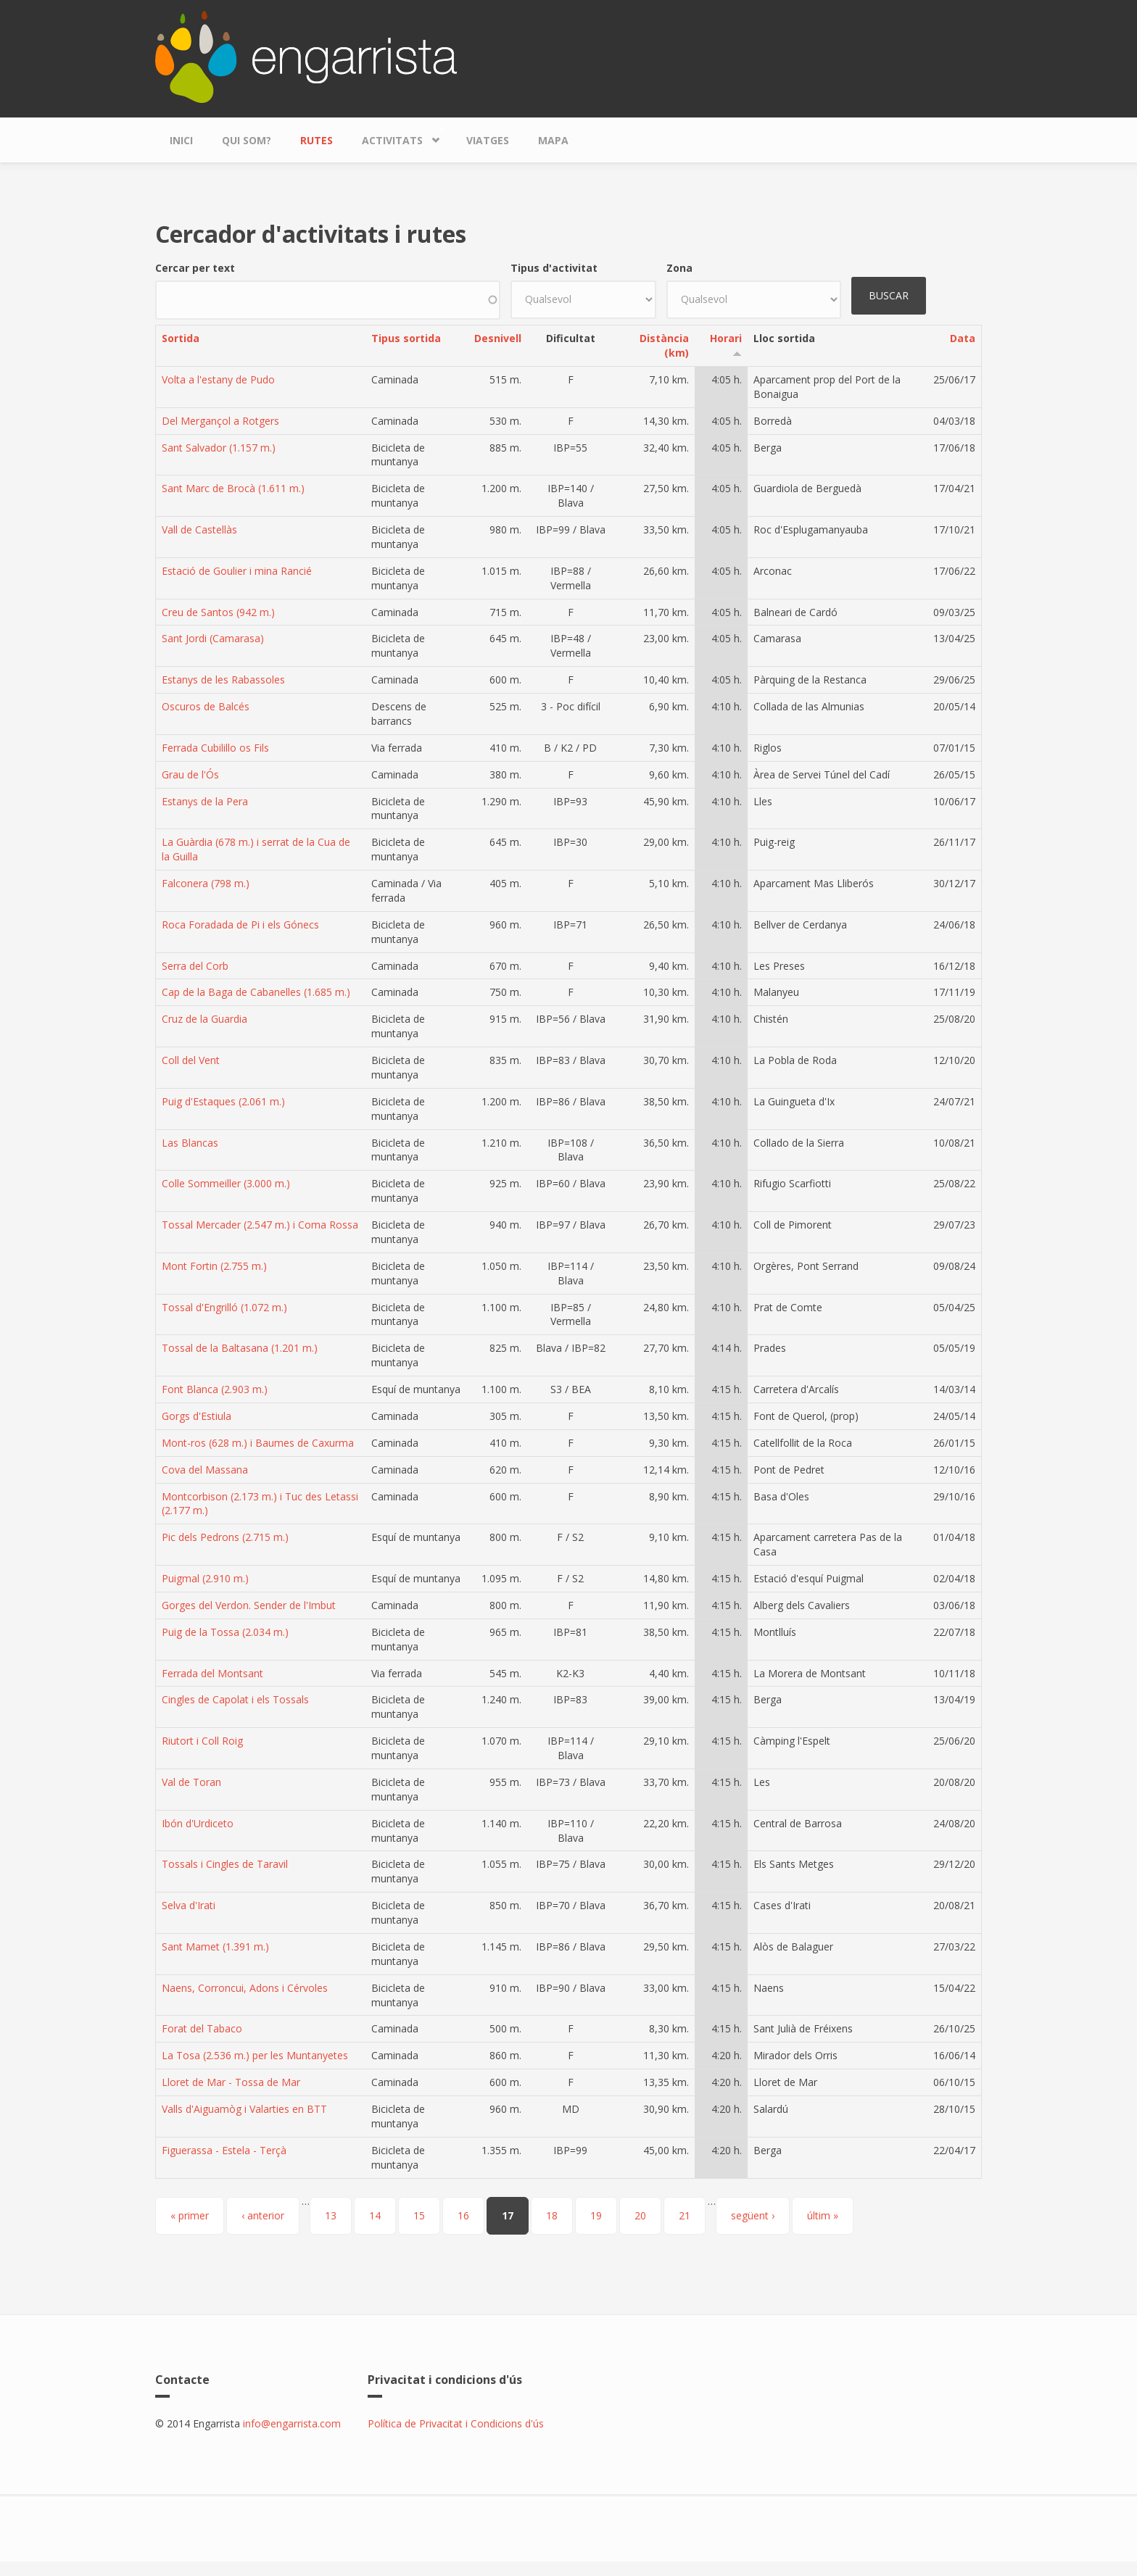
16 (463, 2215)
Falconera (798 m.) (205, 883)
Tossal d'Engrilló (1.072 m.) (224, 1307)
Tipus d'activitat (554, 268)
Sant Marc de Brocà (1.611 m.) (233, 488)
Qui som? (246, 140)
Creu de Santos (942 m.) (218, 612)
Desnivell (497, 338)
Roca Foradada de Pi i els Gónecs (240, 924)
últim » (822, 2215)
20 (640, 2215)
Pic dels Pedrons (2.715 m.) (225, 1537)
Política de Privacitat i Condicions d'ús (456, 2423)
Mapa (553, 140)
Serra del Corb (195, 966)
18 (552, 2215)
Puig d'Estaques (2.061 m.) (223, 1101)
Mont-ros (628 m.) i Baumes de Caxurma (258, 1443)
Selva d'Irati (188, 1905)
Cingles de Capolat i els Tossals (235, 1699)
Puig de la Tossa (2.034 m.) (225, 1632)
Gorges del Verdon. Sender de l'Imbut (249, 1605)
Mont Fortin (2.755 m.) (214, 1266)
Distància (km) (664, 345)
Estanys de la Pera (205, 801)
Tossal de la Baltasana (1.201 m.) (240, 1348)
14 (375, 2215)
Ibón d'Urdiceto (197, 1823)
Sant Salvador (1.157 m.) (219, 447)
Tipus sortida (406, 338)
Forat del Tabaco (202, 2028)
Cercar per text (195, 268)
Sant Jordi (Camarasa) (213, 638)
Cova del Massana (205, 1469)
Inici (181, 140)
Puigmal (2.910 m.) (205, 1578)
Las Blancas (190, 1143)
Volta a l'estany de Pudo (218, 379)
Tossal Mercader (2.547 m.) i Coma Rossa (260, 1224)
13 (330, 2215)
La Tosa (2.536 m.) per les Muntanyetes (255, 2055)
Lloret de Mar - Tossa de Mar (231, 2082)
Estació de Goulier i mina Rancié (237, 571)
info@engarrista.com (292, 2423)
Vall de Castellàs (199, 529)
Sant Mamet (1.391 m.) (215, 1946)
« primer (189, 2215)
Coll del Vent (191, 1060)
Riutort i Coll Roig (202, 1741)
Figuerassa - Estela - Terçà (224, 2150)
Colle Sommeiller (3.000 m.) (226, 1183)
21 (684, 2215)
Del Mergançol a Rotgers (220, 421)
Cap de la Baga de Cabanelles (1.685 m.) (256, 992)
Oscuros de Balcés (205, 706)
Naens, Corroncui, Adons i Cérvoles (245, 1988)
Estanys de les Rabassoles (223, 679)
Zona (679, 268)
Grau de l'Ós (190, 774)
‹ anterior (262, 2215)
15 (419, 2215)
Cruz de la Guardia (204, 1019)
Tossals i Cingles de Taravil (225, 1864)
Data (962, 338)
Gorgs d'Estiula (196, 1416)
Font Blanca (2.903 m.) (215, 1389)
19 (596, 2215)
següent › (752, 2215)
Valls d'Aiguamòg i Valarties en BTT (244, 2109)
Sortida (180, 338)
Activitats (396, 136)
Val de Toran (191, 1782)
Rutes (316, 140)
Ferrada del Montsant (212, 1673)
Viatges (487, 140)
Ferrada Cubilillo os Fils (215, 748)
